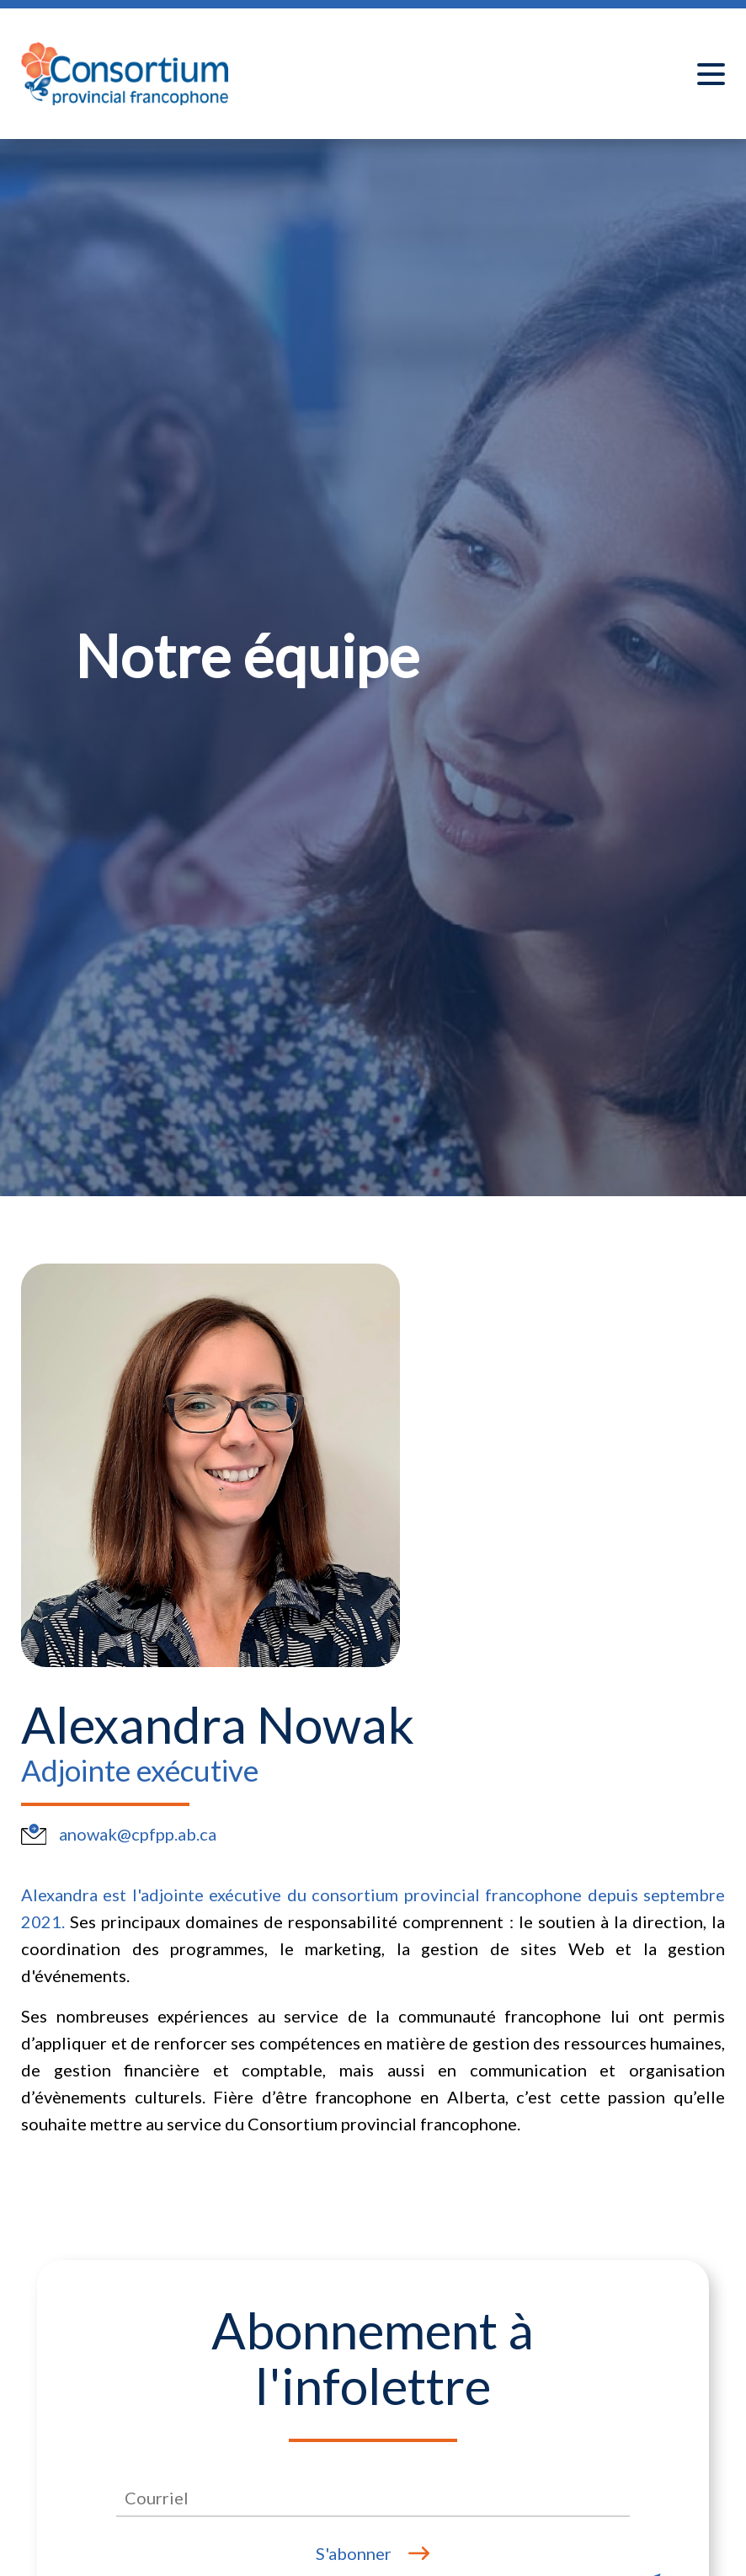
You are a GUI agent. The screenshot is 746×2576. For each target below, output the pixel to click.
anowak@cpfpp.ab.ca (137, 1834)
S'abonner (354, 2553)
